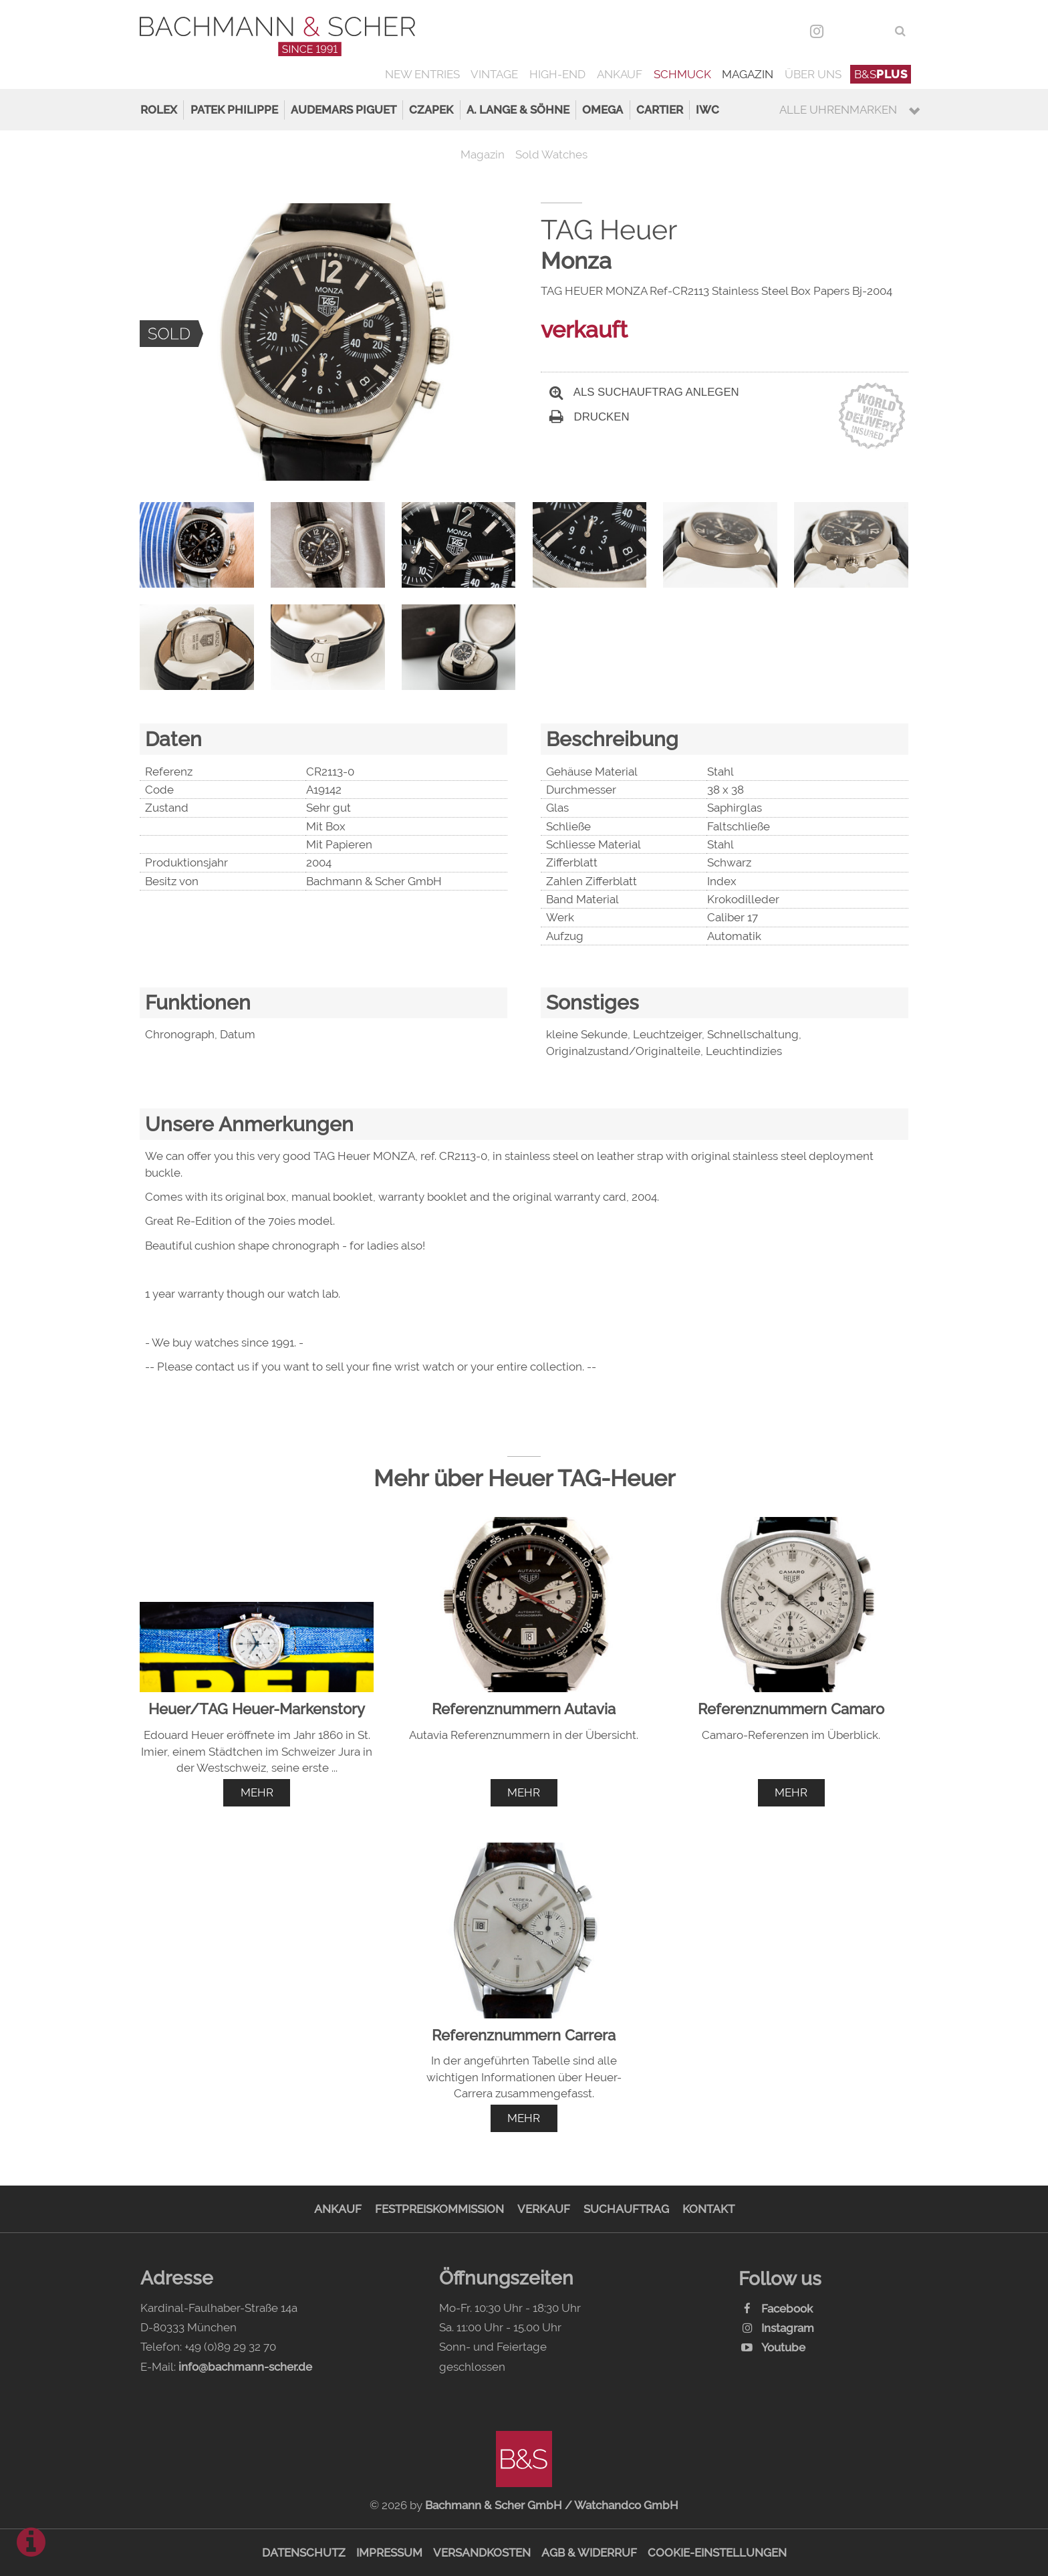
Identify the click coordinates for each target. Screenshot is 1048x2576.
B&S (881, 74)
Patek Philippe (234, 109)
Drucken (589, 417)
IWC (707, 109)
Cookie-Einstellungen (717, 2552)
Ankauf (619, 74)
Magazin (747, 74)
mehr (257, 1792)
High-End (557, 74)
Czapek (431, 109)
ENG (874, 30)
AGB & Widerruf (589, 2552)
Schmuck (682, 74)
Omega (602, 109)
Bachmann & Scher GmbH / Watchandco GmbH (551, 2505)
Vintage (494, 74)
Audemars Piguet (343, 109)
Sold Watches (551, 154)
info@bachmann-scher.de (245, 2366)
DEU (846, 30)
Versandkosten (482, 2552)
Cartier (659, 109)
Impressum (389, 2552)
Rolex (158, 109)
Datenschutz (304, 2552)
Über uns (813, 74)
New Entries (422, 74)
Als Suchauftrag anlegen (644, 392)
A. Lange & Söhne (518, 109)
